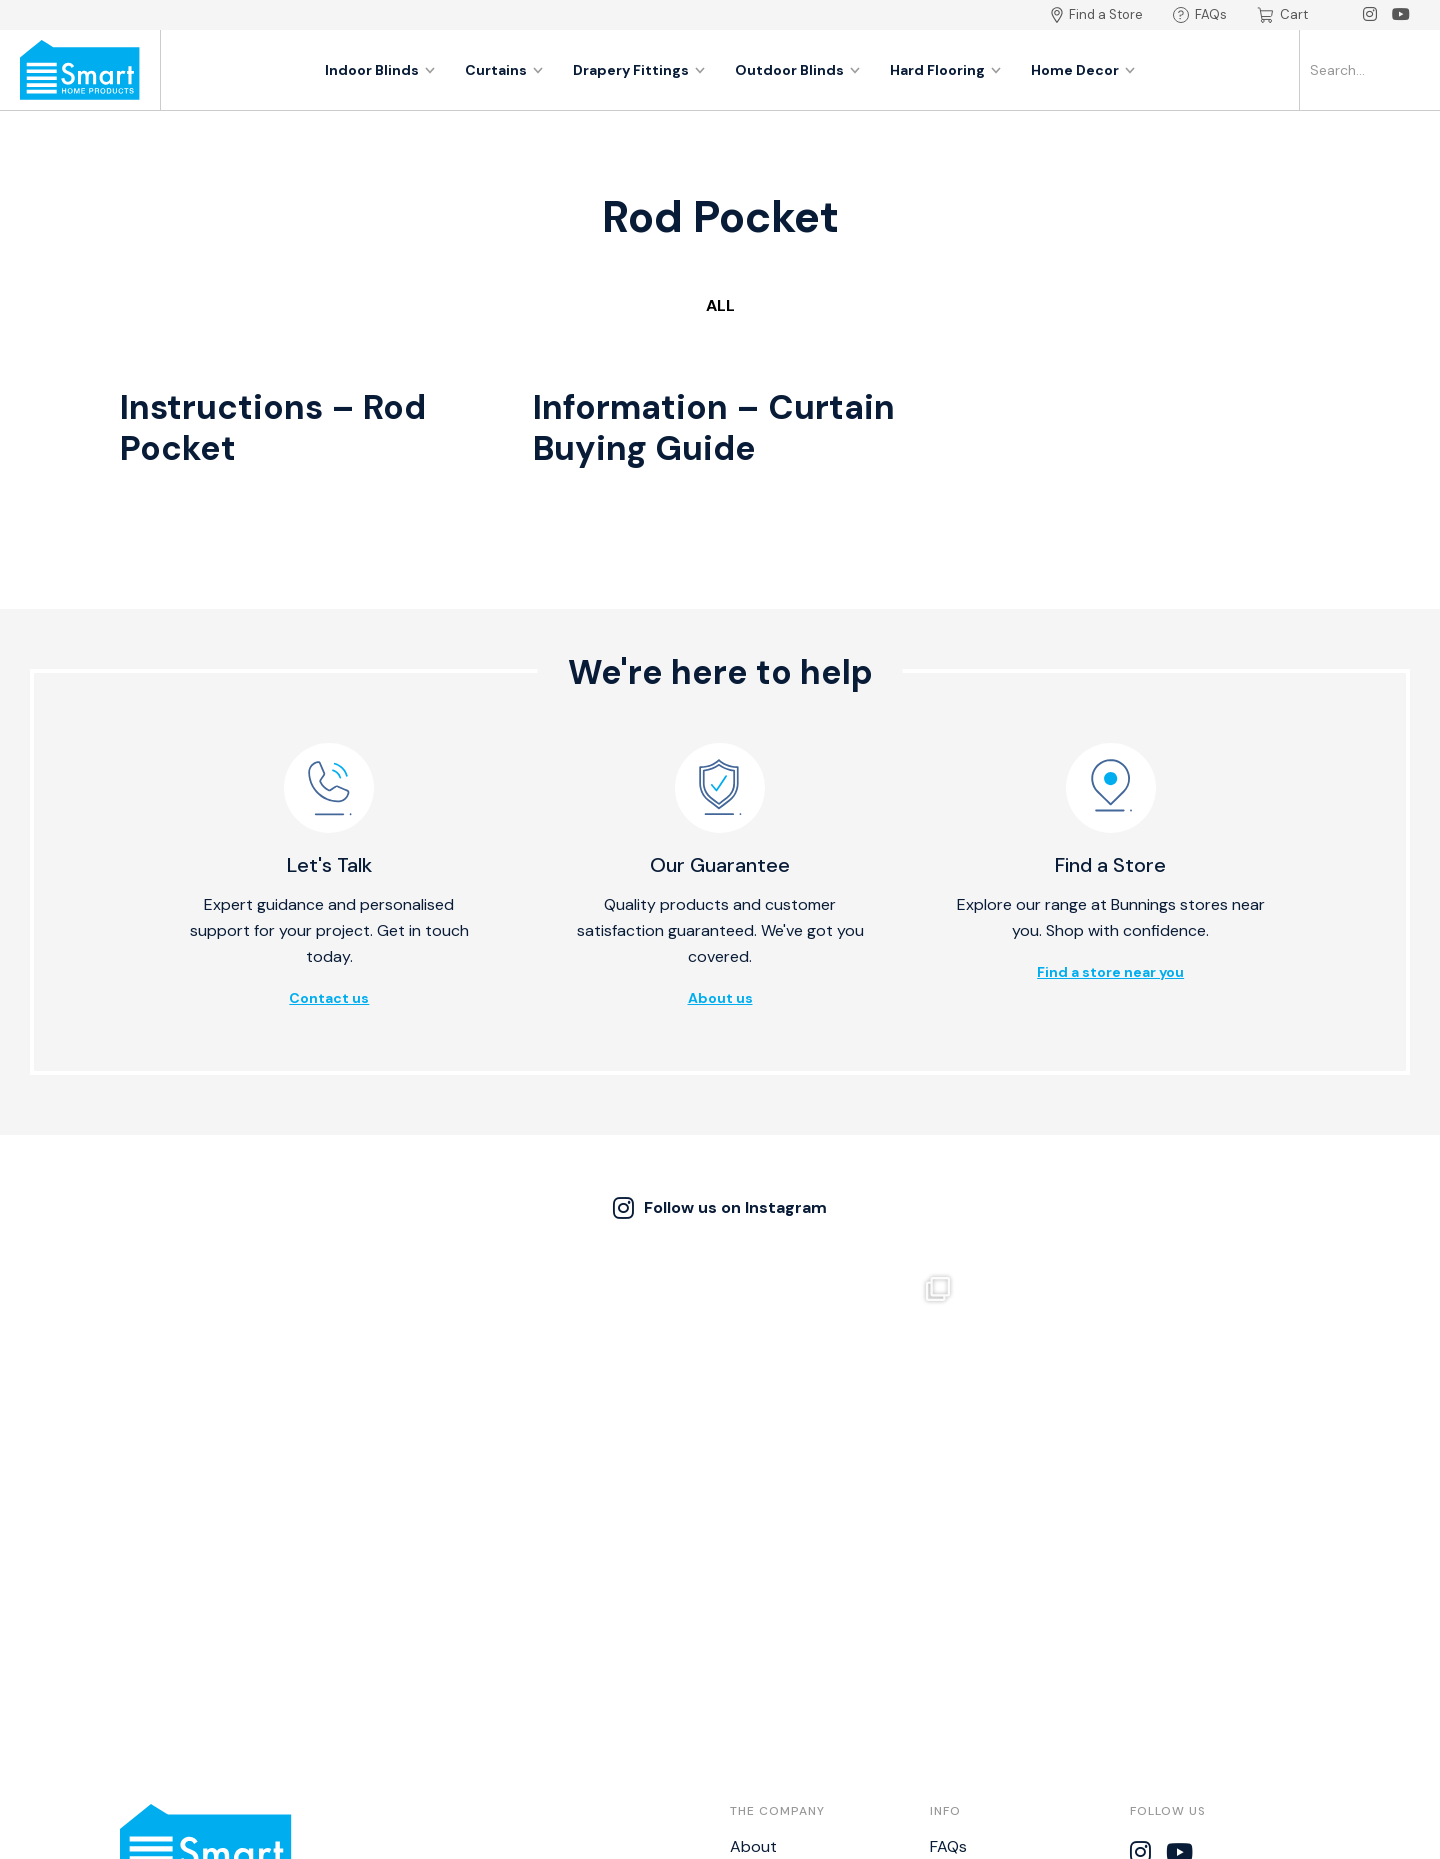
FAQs (1200, 14)
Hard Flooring (945, 70)
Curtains (504, 70)
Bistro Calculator (991, 1699)
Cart (1282, 14)
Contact (761, 1637)
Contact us (329, 998)
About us (720, 998)
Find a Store (1097, 14)
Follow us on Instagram (720, 1208)
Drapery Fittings (639, 70)
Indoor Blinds (380, 70)
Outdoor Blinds (797, 70)
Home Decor (1083, 70)
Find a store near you (1110, 972)
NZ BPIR (956, 1729)
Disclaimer (967, 1668)
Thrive (845, 1833)
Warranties (970, 1637)
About (753, 1606)
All (720, 305)
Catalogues (772, 1699)
